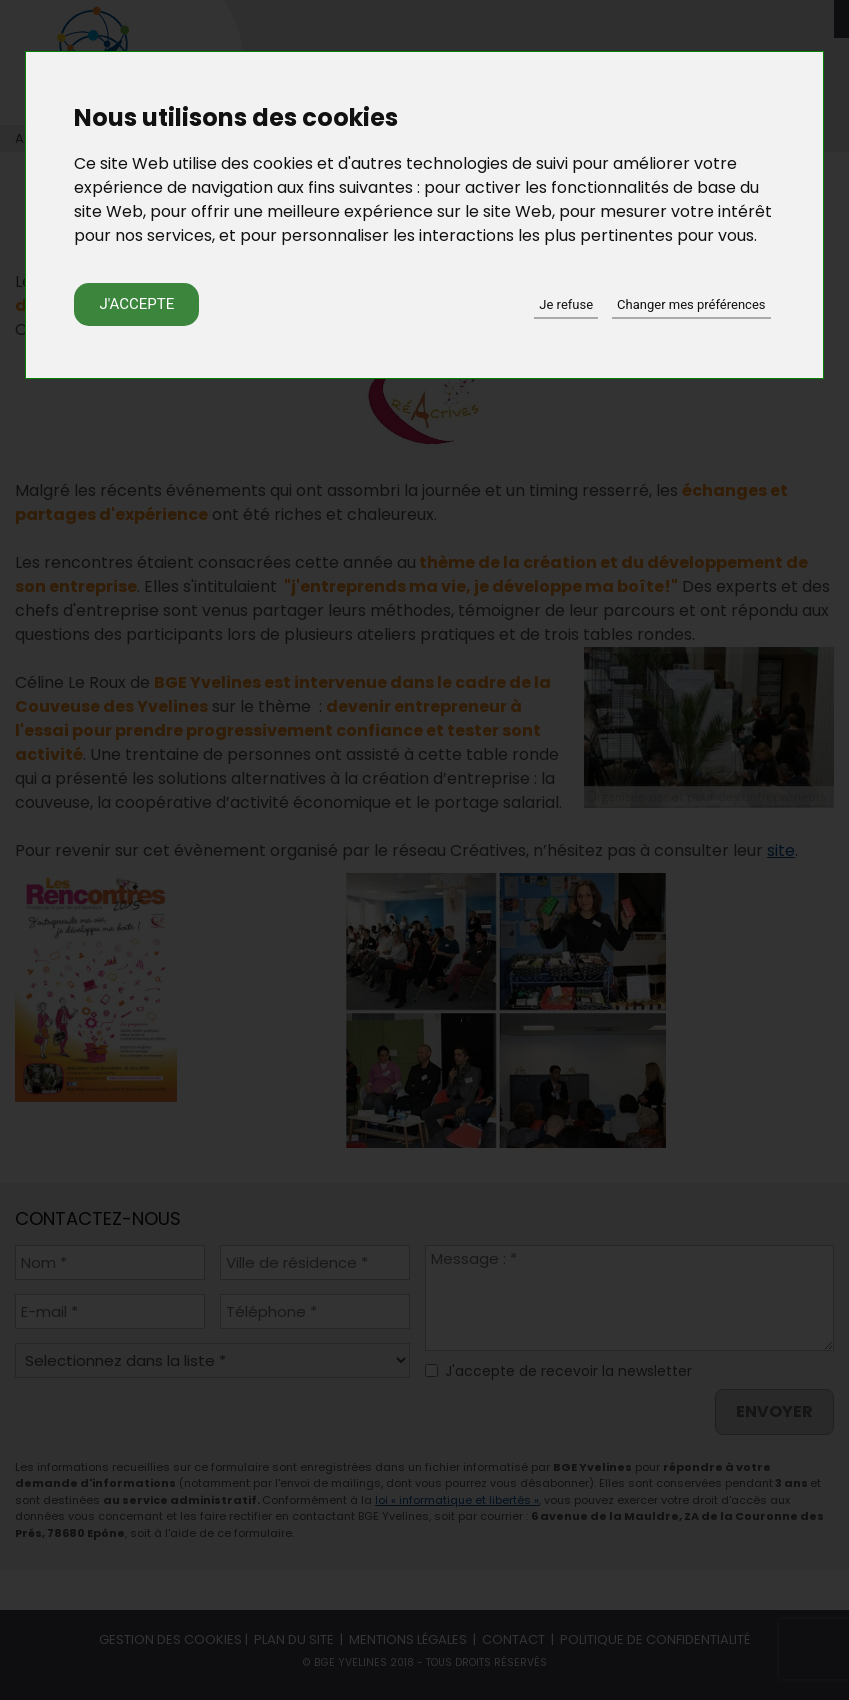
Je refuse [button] (566, 304)
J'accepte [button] (136, 304)
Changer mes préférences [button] (691, 304)
